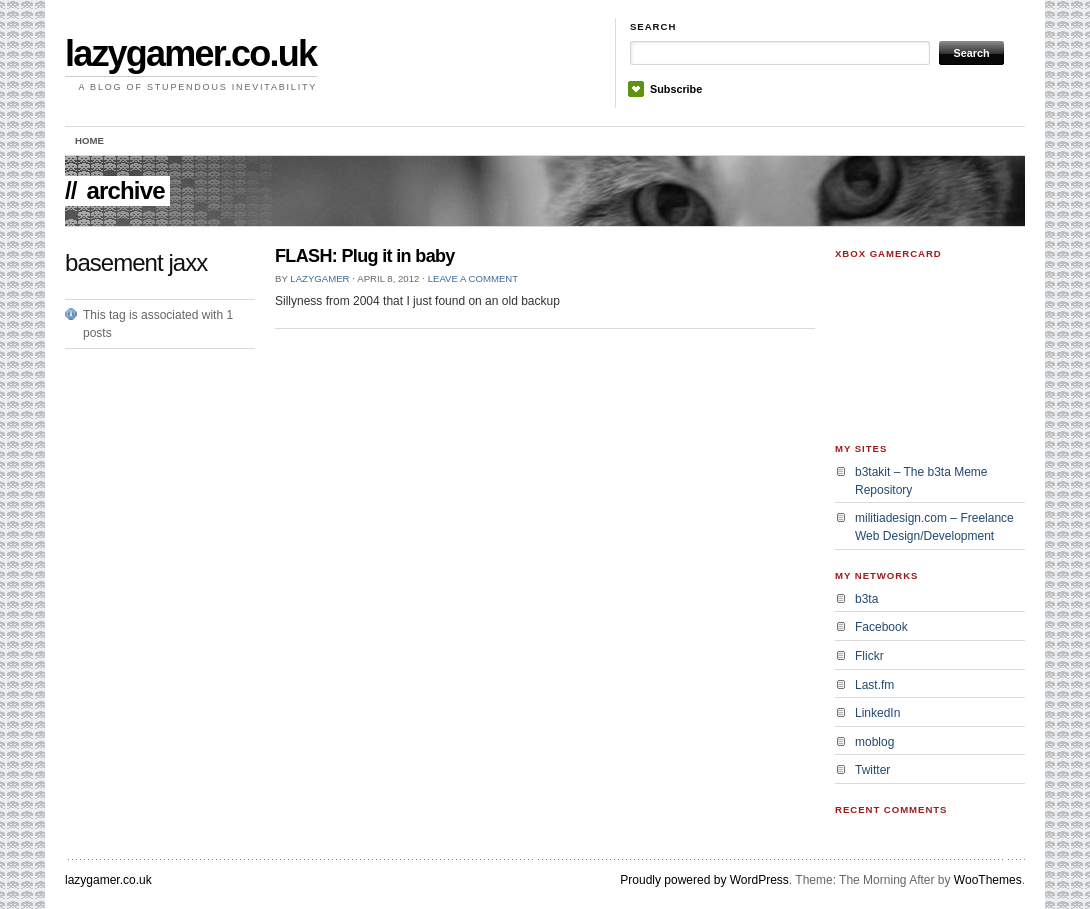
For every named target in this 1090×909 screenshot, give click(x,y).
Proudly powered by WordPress (704, 880)
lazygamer (319, 278)
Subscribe (676, 89)
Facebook (881, 627)
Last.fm (874, 685)
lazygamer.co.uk (190, 53)
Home (89, 140)
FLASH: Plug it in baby (365, 256)
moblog (874, 742)
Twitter (872, 770)
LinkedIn (877, 713)
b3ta (866, 599)
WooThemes (988, 880)
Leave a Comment (473, 278)
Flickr (869, 656)
